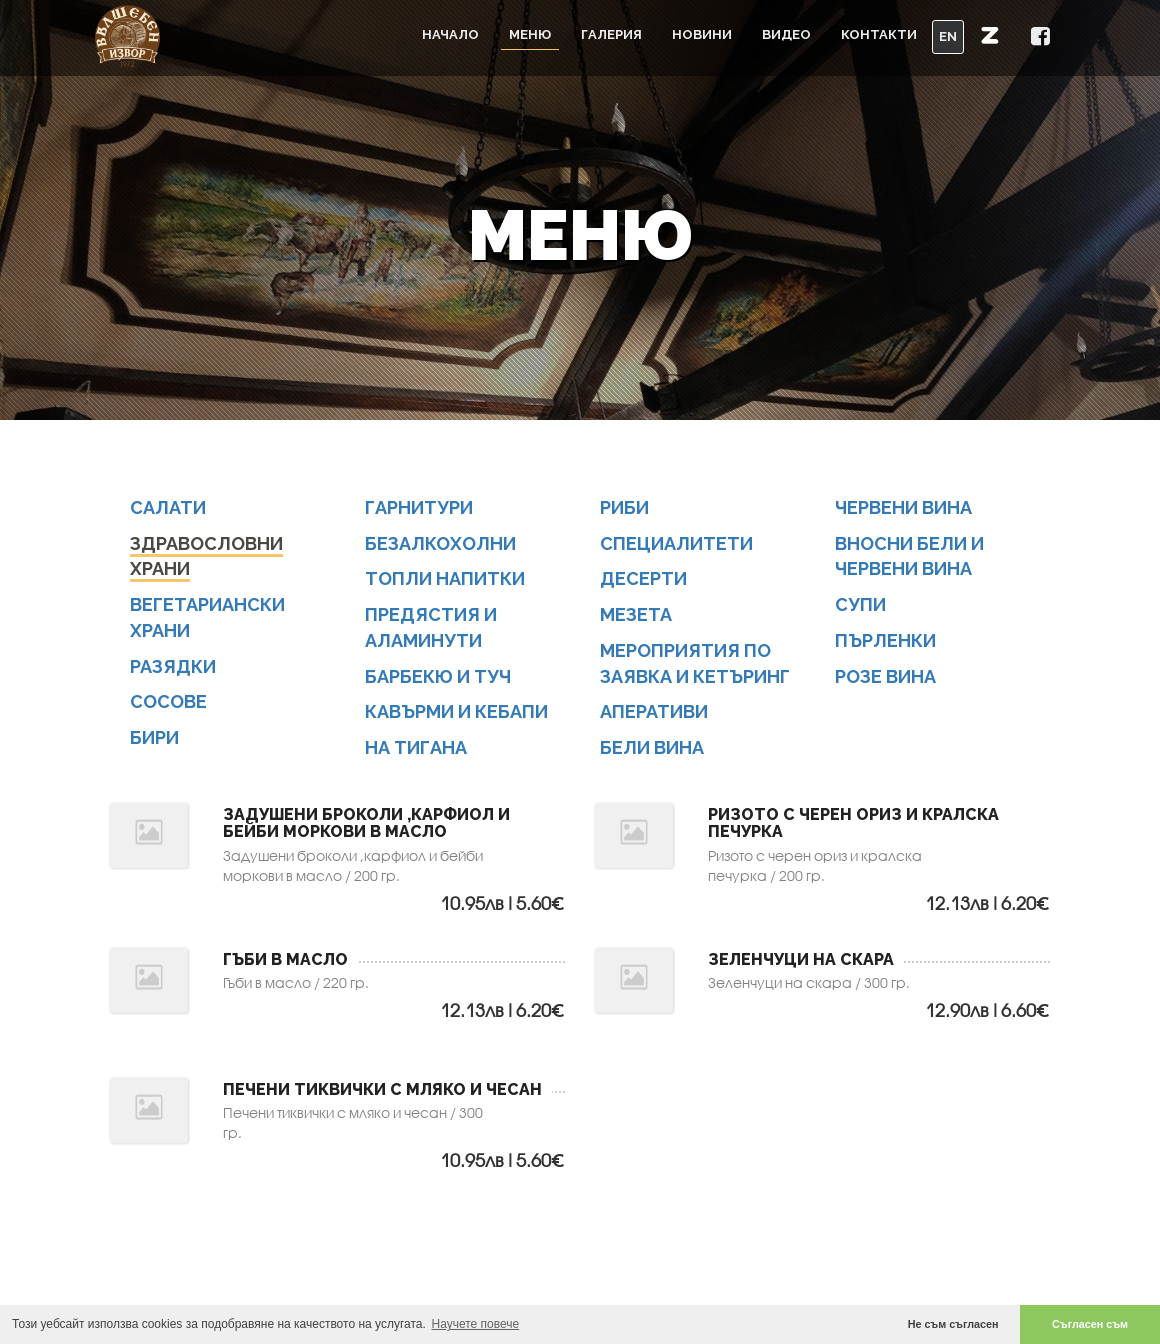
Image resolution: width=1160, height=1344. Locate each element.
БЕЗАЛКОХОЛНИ (440, 547)
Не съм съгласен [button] (953, 1324)
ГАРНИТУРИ (419, 511)
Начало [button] (450, 34)
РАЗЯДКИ (173, 669)
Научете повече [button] (476, 1324)
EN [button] (948, 36)
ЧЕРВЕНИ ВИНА (903, 511)
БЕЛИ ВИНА (652, 751)
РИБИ (624, 511)
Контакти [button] (879, 34)
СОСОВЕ (168, 705)
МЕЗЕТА (636, 618)
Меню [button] (530, 34)
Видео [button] (786, 34)
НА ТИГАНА (416, 751)
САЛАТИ (168, 511)
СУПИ (860, 608)
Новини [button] (702, 34)
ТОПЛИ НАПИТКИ (445, 582)
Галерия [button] (611, 34)
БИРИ (154, 741)
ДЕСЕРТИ (643, 582)
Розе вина (885, 679)
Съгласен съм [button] (1090, 1324)
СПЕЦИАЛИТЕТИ (676, 547)
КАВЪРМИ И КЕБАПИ (456, 715)
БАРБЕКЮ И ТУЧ (438, 679)
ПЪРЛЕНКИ (885, 644)
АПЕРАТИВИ (654, 715)
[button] (990, 35)
